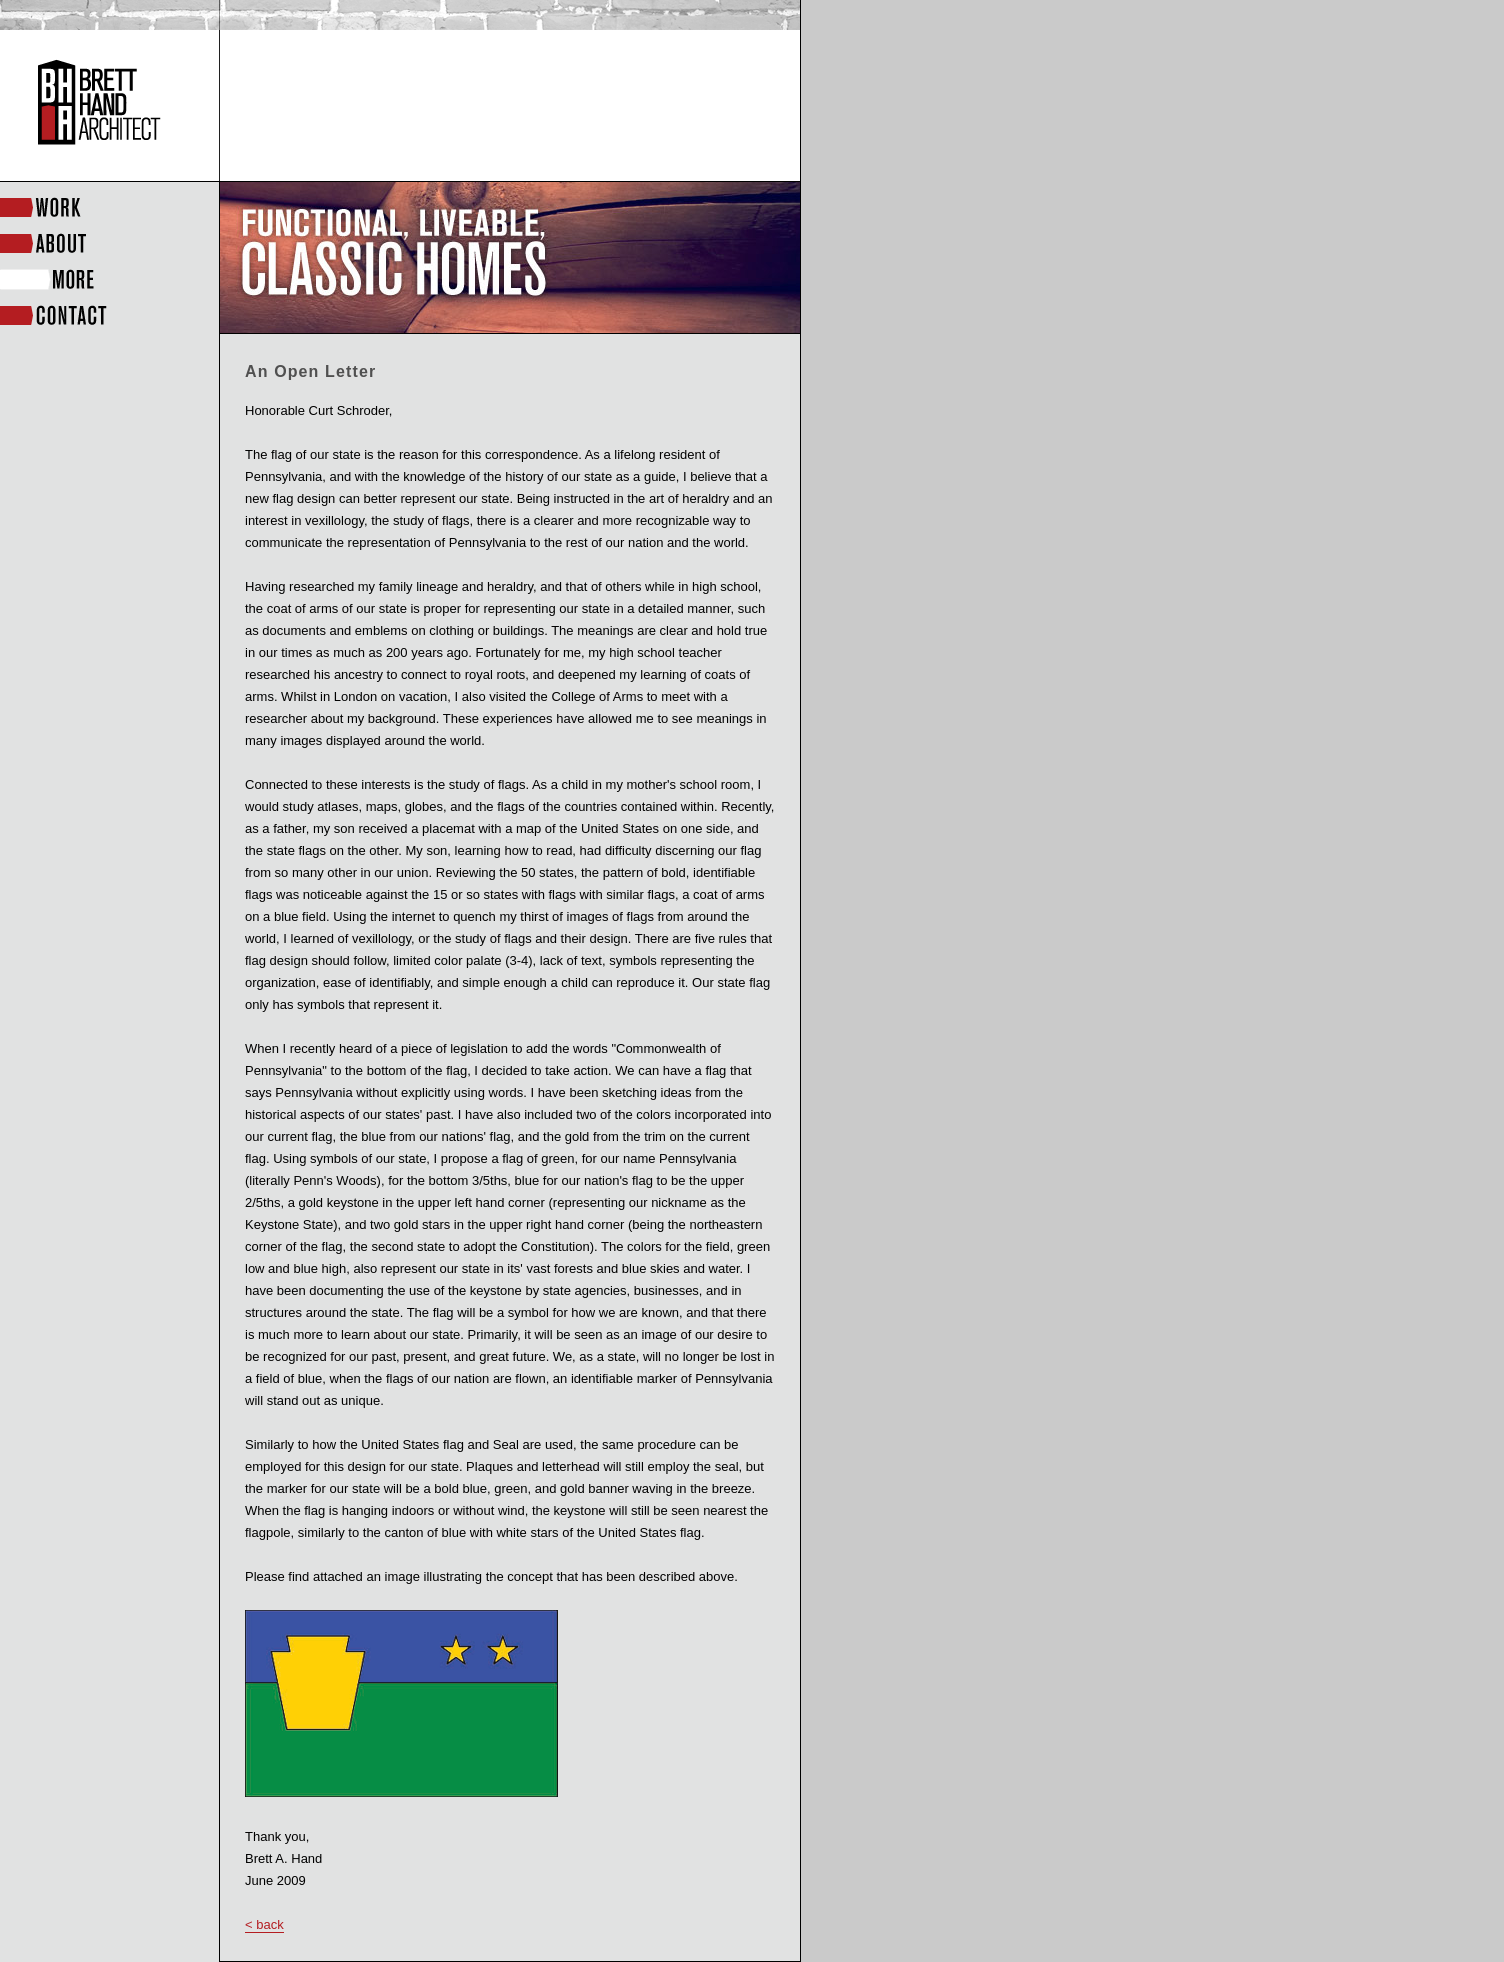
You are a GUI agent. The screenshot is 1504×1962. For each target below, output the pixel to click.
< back (264, 1924)
